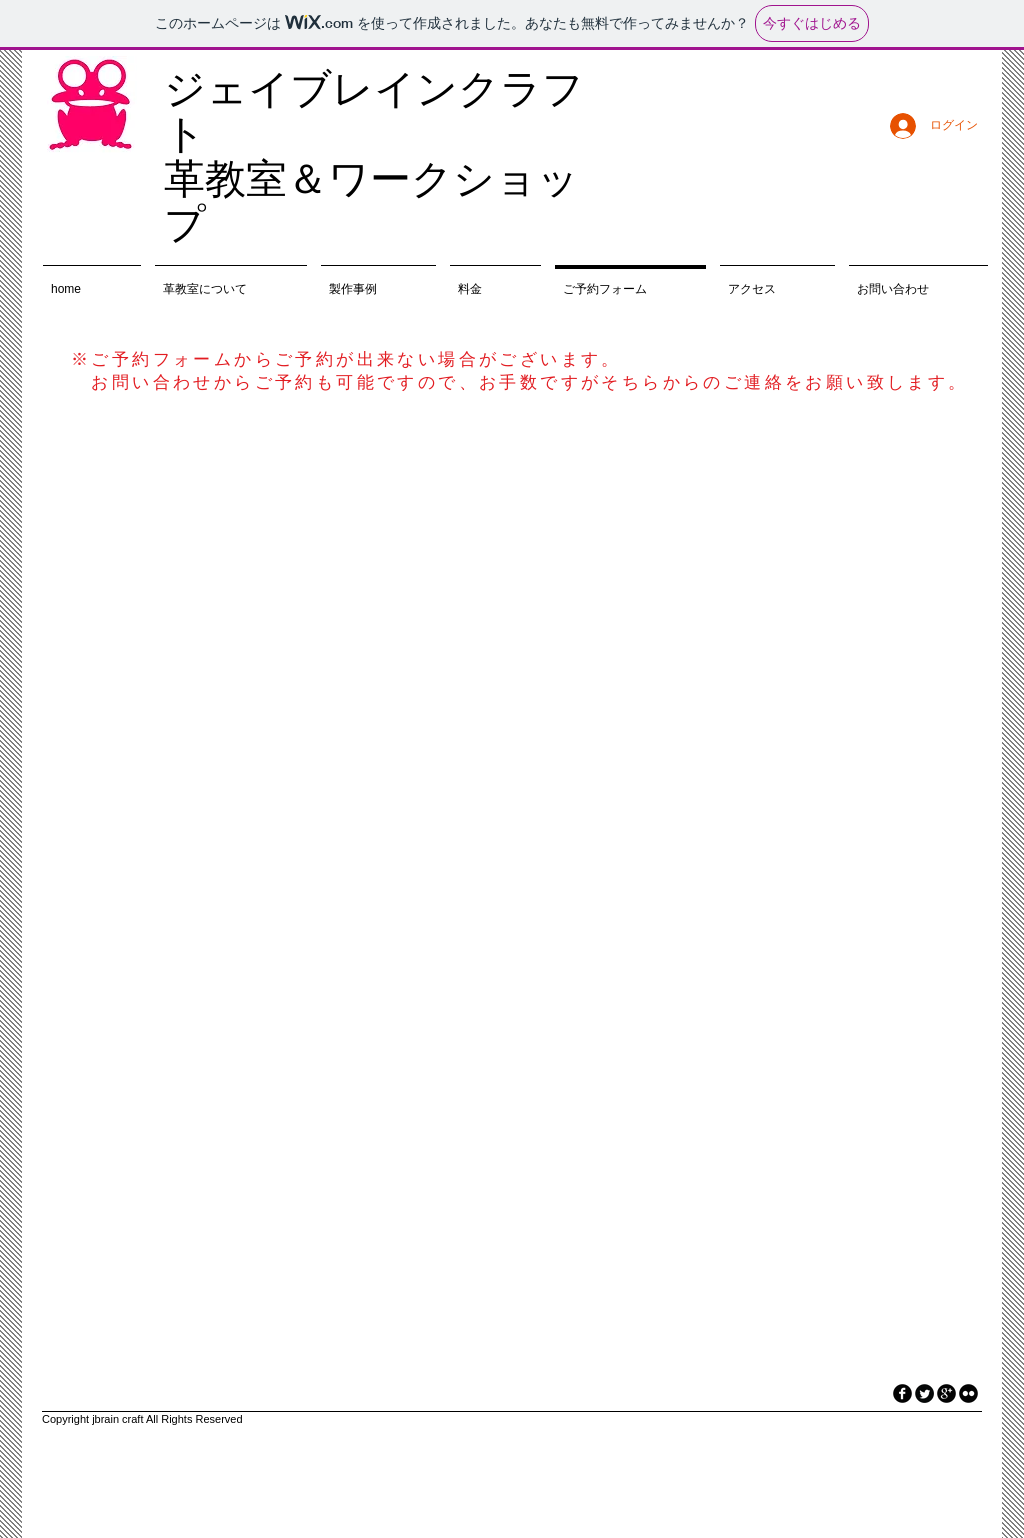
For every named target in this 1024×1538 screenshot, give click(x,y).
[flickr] (968, 1393)
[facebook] (902, 1393)
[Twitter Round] (924, 1393)
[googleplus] (946, 1393)
